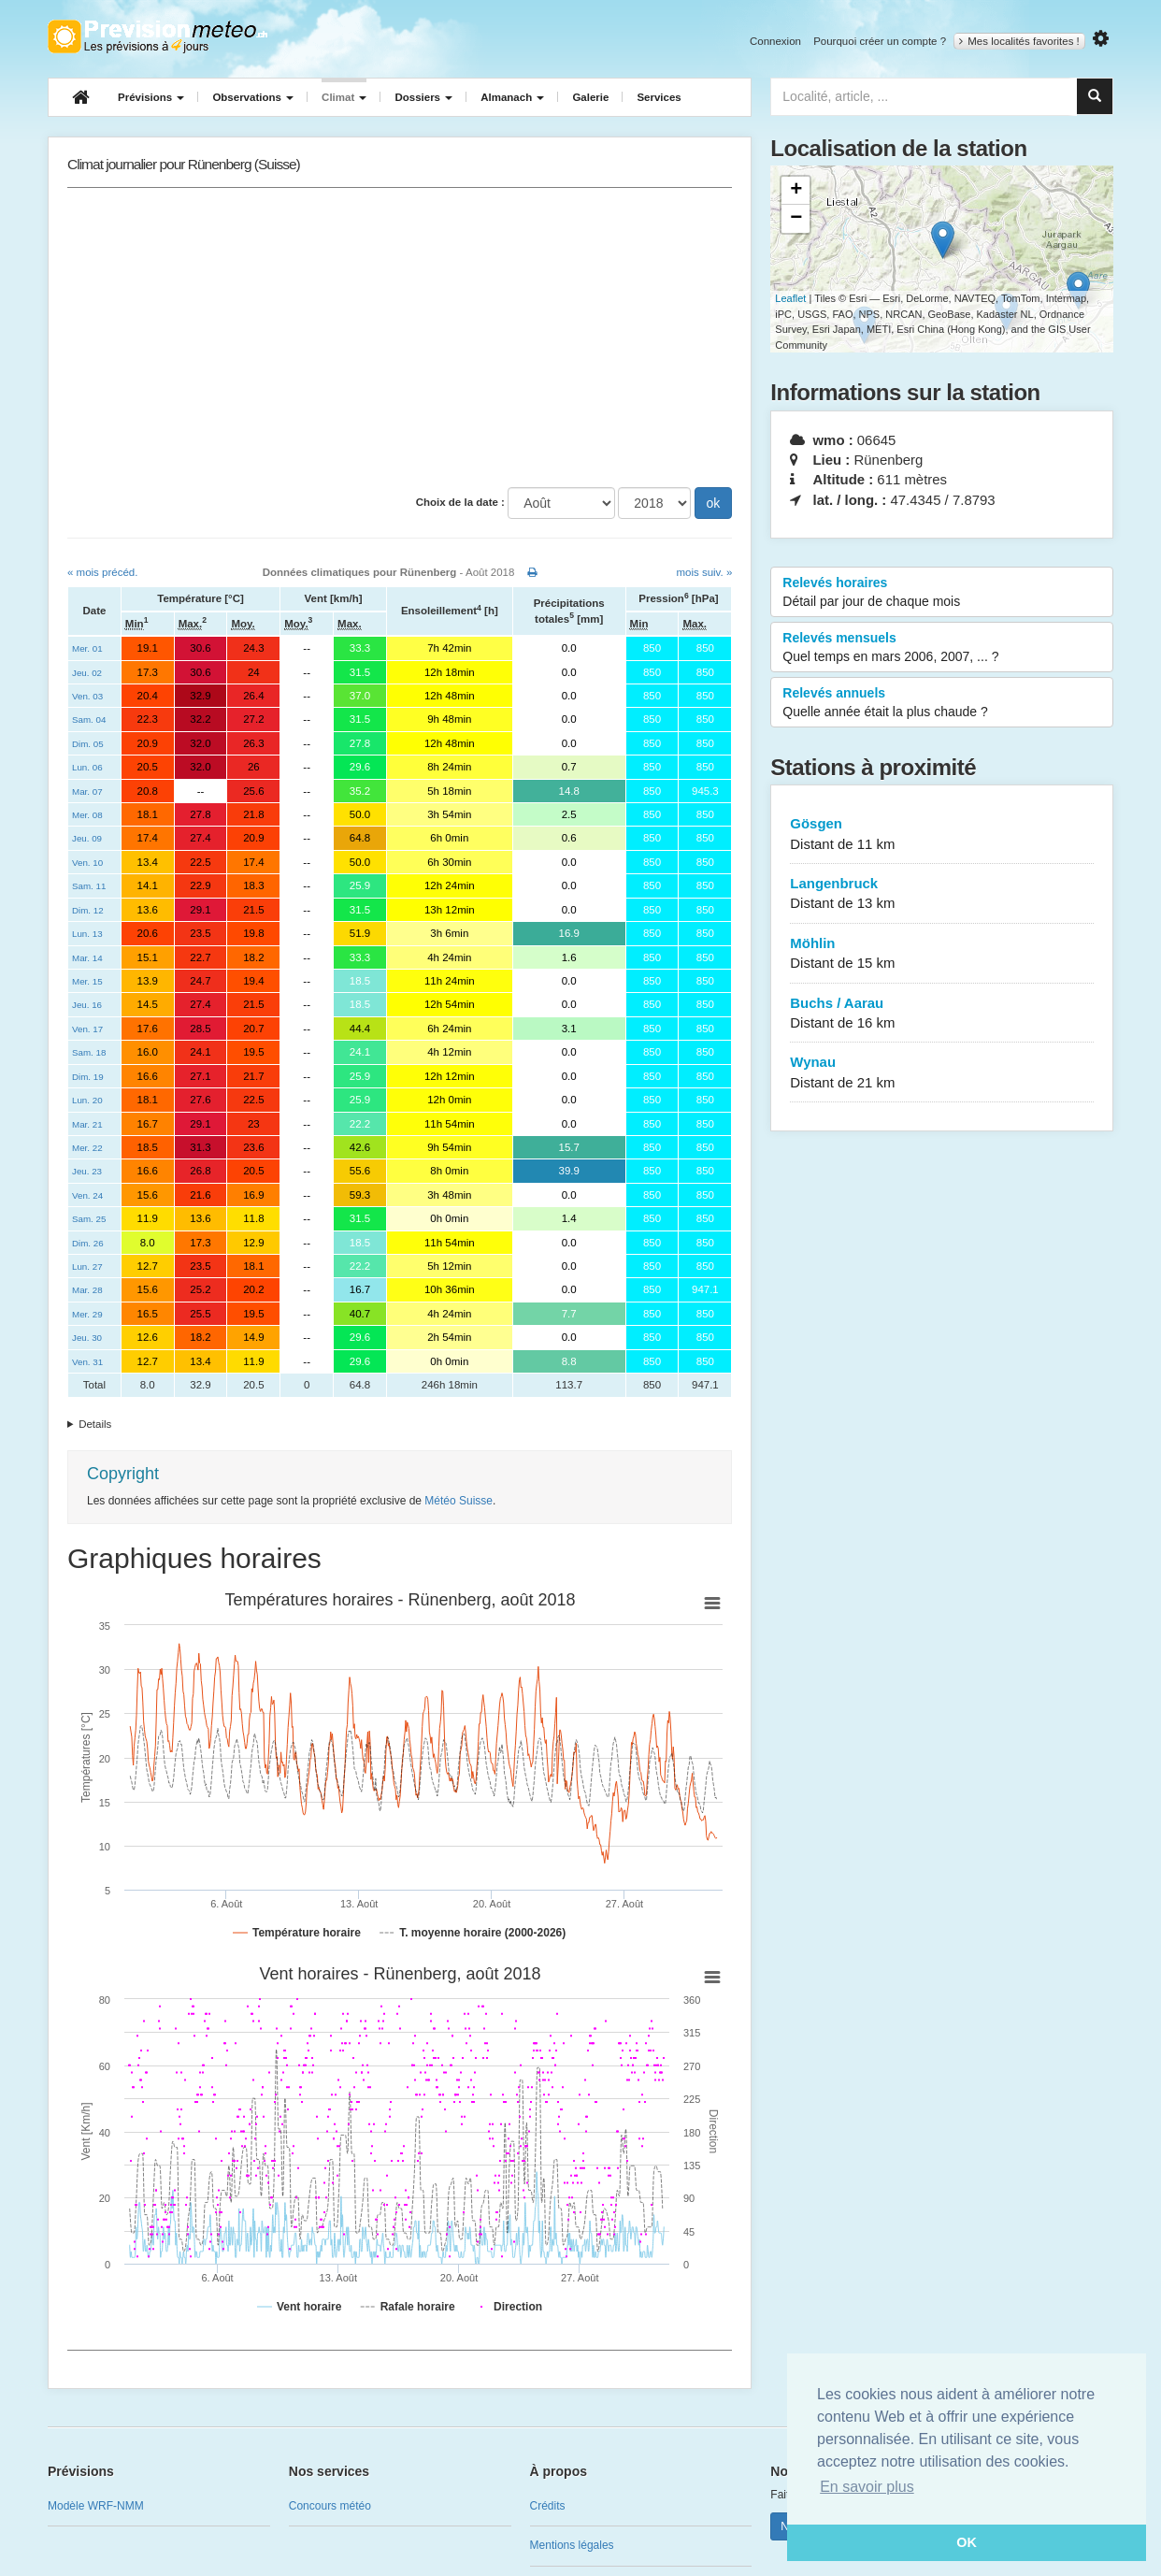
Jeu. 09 (87, 838)
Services (659, 97)
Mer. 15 (87, 981)
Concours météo (330, 2505)
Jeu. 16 (87, 1005)
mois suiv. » (704, 572)
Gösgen (942, 834)
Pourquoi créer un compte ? (879, 41)
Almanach (512, 97)
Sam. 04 (89, 719)
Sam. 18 (89, 1052)
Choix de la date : (460, 502)
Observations (253, 97)
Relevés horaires (941, 593)
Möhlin (942, 954)
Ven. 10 (87, 862)
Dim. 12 (88, 910)
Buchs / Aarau (942, 1014)
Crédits (548, 2505)
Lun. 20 (87, 1100)
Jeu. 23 (87, 1171)
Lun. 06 (87, 767)
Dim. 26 (88, 1243)
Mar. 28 (87, 1290)
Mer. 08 (87, 815)
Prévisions (151, 97)
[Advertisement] (399, 337)
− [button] (796, 219)
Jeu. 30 (87, 1337)
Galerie (590, 97)
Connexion (775, 41)
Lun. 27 (87, 1266)
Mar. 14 (87, 958)
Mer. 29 (87, 1314)
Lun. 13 (87, 933)
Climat (344, 97)
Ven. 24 (87, 1195)
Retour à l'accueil (157, 36)
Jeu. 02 (87, 673)
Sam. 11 (89, 886)
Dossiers (423, 97)
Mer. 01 (87, 648)
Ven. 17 (87, 1029)
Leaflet (790, 298)
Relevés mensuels (941, 648)
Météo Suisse (458, 1500)
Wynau (942, 1073)
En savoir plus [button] (867, 2487)
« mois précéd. (102, 572)
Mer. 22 (87, 1148)
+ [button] (796, 191)
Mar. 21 (87, 1124)
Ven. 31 (87, 1362)
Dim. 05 (88, 744)
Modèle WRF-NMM (96, 2505)
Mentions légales (572, 2545)
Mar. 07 (87, 791)
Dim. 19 (88, 1077)
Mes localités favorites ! (1019, 41)
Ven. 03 (87, 696)
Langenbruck (942, 894)
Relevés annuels (941, 703)
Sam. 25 (89, 1219)
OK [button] (966, 2542)
